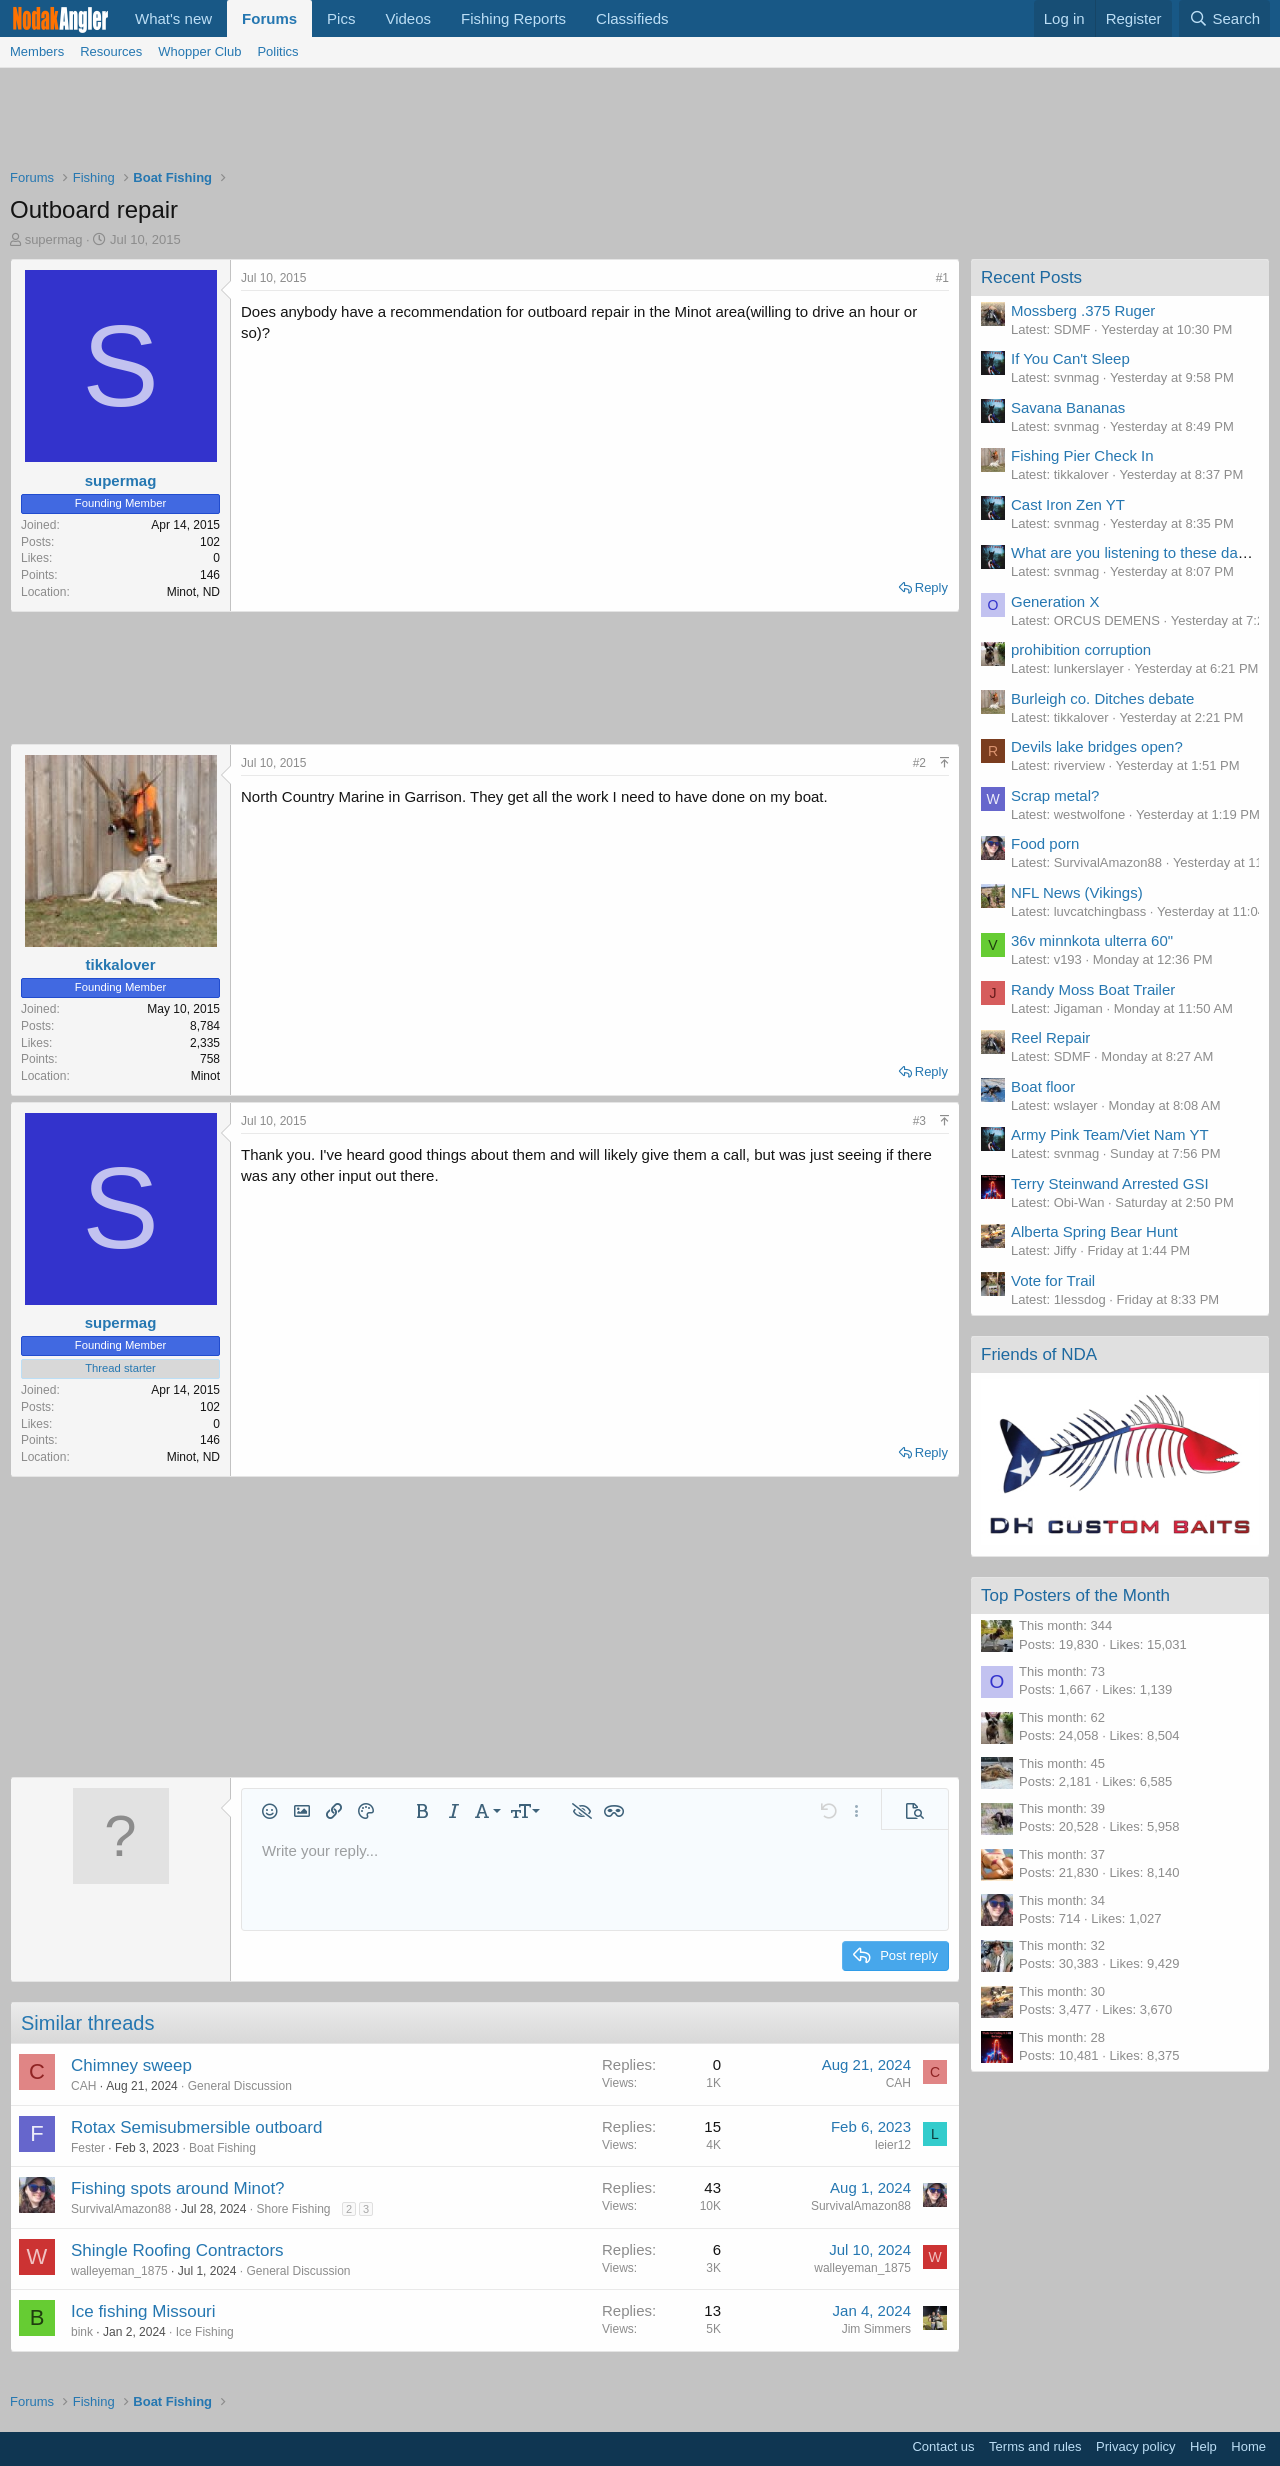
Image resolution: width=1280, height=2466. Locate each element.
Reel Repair (1050, 1037)
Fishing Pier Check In (1082, 455)
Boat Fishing (222, 2148)
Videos (408, 18)
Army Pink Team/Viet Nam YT (1110, 1134)
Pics (341, 18)
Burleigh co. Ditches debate (1102, 698)
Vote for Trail (1053, 1280)
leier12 (893, 2145)
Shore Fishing (293, 2209)
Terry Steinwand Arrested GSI (1110, 1183)
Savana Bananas (1068, 407)
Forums (269, 18)
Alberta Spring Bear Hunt (1094, 1231)
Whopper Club (199, 51)
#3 (919, 1121)
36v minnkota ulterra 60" (1092, 940)
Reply (931, 587)
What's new (173, 18)
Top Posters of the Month (1075, 1595)
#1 (942, 278)
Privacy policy (1135, 2446)
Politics (277, 51)
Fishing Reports (513, 18)
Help (1203, 2446)
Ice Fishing (205, 2332)
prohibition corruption (1081, 649)
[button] (270, 1811)
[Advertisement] (640, 123)
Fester (88, 2148)
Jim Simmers (876, 2329)
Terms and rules (1035, 2446)
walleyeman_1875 (119, 2271)
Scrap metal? (1055, 795)
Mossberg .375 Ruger (1083, 310)
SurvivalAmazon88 (121, 2209)
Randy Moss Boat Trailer (1093, 989)
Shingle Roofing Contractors (177, 2250)
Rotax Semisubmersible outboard (196, 2127)
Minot (205, 1076)
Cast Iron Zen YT (1068, 504)
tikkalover (120, 964)
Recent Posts (1031, 277)
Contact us (943, 2446)
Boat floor (1043, 1086)
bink (82, 2332)
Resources (111, 51)
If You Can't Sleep (1070, 358)
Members (37, 51)
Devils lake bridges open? (1097, 746)
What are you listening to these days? (1136, 552)
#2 (919, 763)
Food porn (1045, 843)
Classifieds (632, 18)
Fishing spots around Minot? (178, 2188)
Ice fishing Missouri (143, 2311)
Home (1248, 2446)
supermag (54, 239)
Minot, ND (193, 592)
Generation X (1055, 601)
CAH (83, 2086)
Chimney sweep (131, 2065)
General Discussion (240, 2086)
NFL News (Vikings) (1077, 892)
